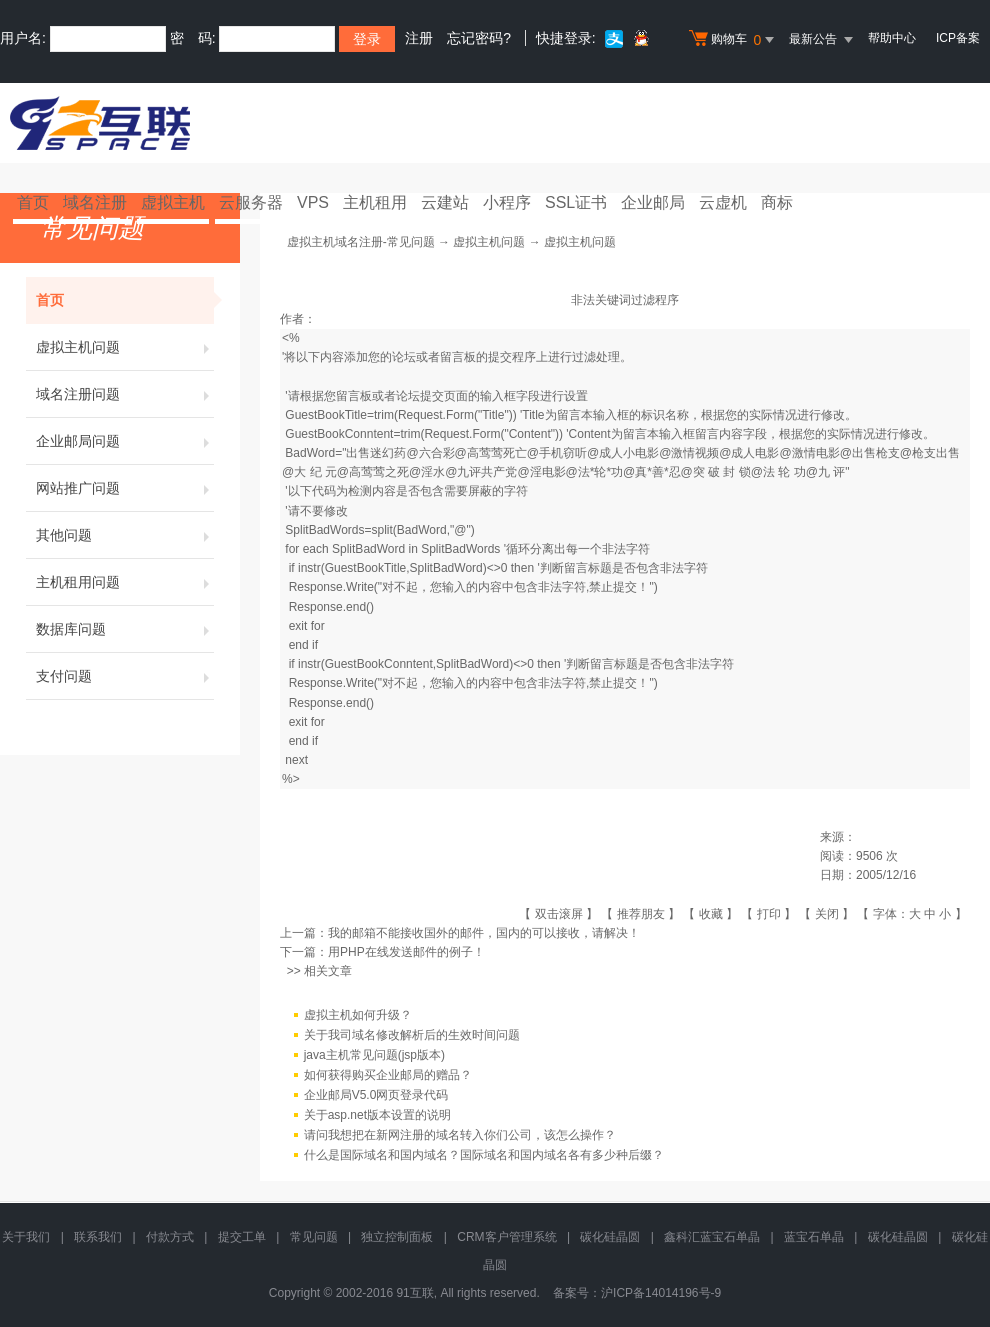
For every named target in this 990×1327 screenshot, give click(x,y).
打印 (769, 914)
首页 (33, 202)
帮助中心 (892, 38)
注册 (419, 38)
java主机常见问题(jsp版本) (374, 1055)
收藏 (711, 914)
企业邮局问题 (125, 441)
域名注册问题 (125, 394)
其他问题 (125, 535)
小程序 (507, 202)
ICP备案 (958, 38)
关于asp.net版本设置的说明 (377, 1115)
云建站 (445, 202)
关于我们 (26, 1237)
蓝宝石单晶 (814, 1237)
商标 (777, 202)
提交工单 (242, 1237)
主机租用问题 (125, 582)
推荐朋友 (641, 914)
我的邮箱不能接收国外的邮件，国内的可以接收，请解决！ (484, 933)
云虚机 (723, 202)
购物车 (734, 40)
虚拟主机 (173, 202)
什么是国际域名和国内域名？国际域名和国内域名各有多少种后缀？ (484, 1155)
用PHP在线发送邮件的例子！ (406, 952)
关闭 (827, 914)
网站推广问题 (125, 488)
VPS (313, 202)
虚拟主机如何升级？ (358, 1015)
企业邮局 (653, 202)
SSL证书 (576, 202)
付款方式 (170, 1237)
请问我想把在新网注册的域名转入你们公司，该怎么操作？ (460, 1135)
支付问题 (125, 676)
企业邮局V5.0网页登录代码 (376, 1095)
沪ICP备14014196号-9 (661, 1293)
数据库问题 (125, 629)
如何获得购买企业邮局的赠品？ (388, 1075)
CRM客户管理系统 (506, 1237)
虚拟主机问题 (125, 347)
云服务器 (251, 202)
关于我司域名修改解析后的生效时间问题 (412, 1035)
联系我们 (98, 1237)
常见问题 (314, 1237)
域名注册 (95, 202)
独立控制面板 (397, 1237)
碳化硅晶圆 (610, 1237)
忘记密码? (479, 38)
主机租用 (375, 202)
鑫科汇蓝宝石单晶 (712, 1237)
